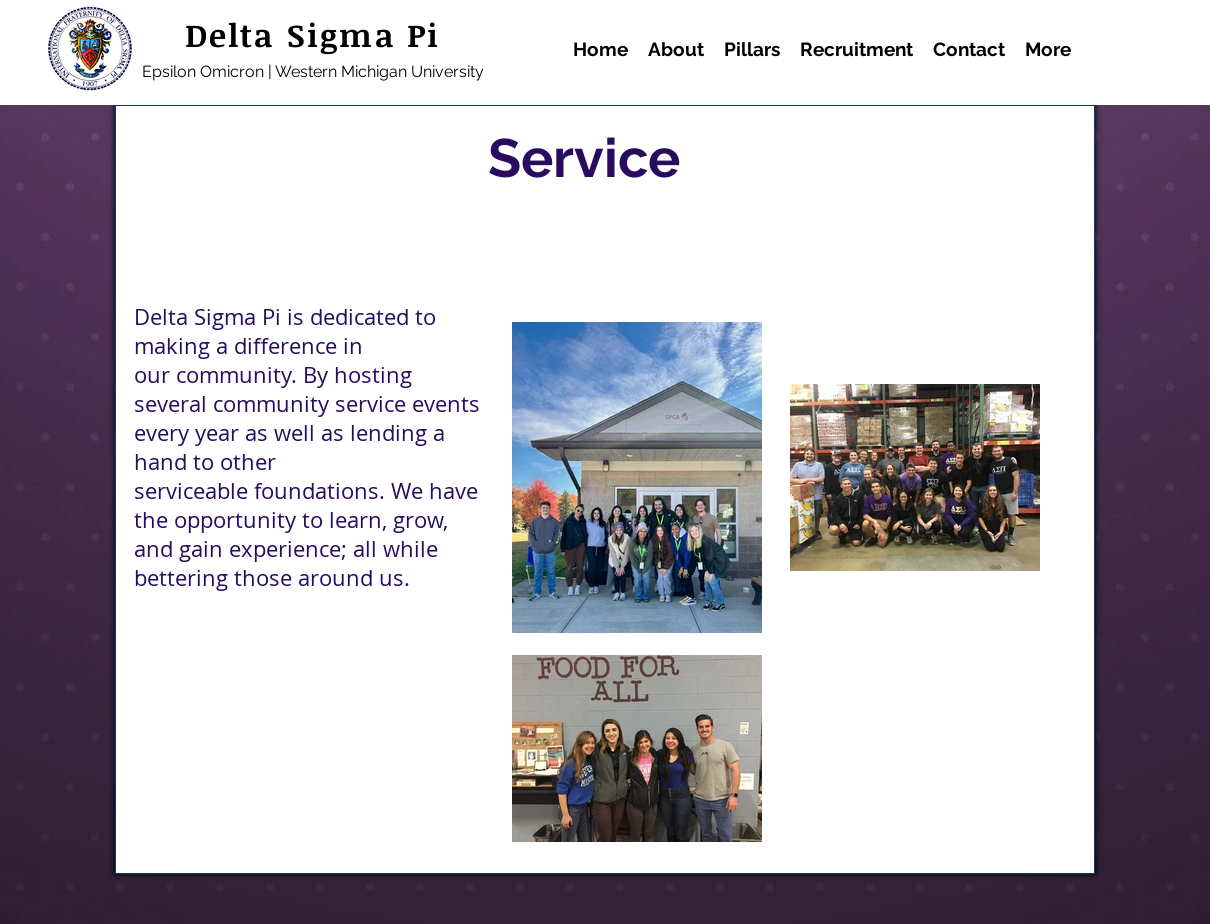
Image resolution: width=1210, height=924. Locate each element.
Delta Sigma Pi (313, 34)
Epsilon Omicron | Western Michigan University (313, 71)
